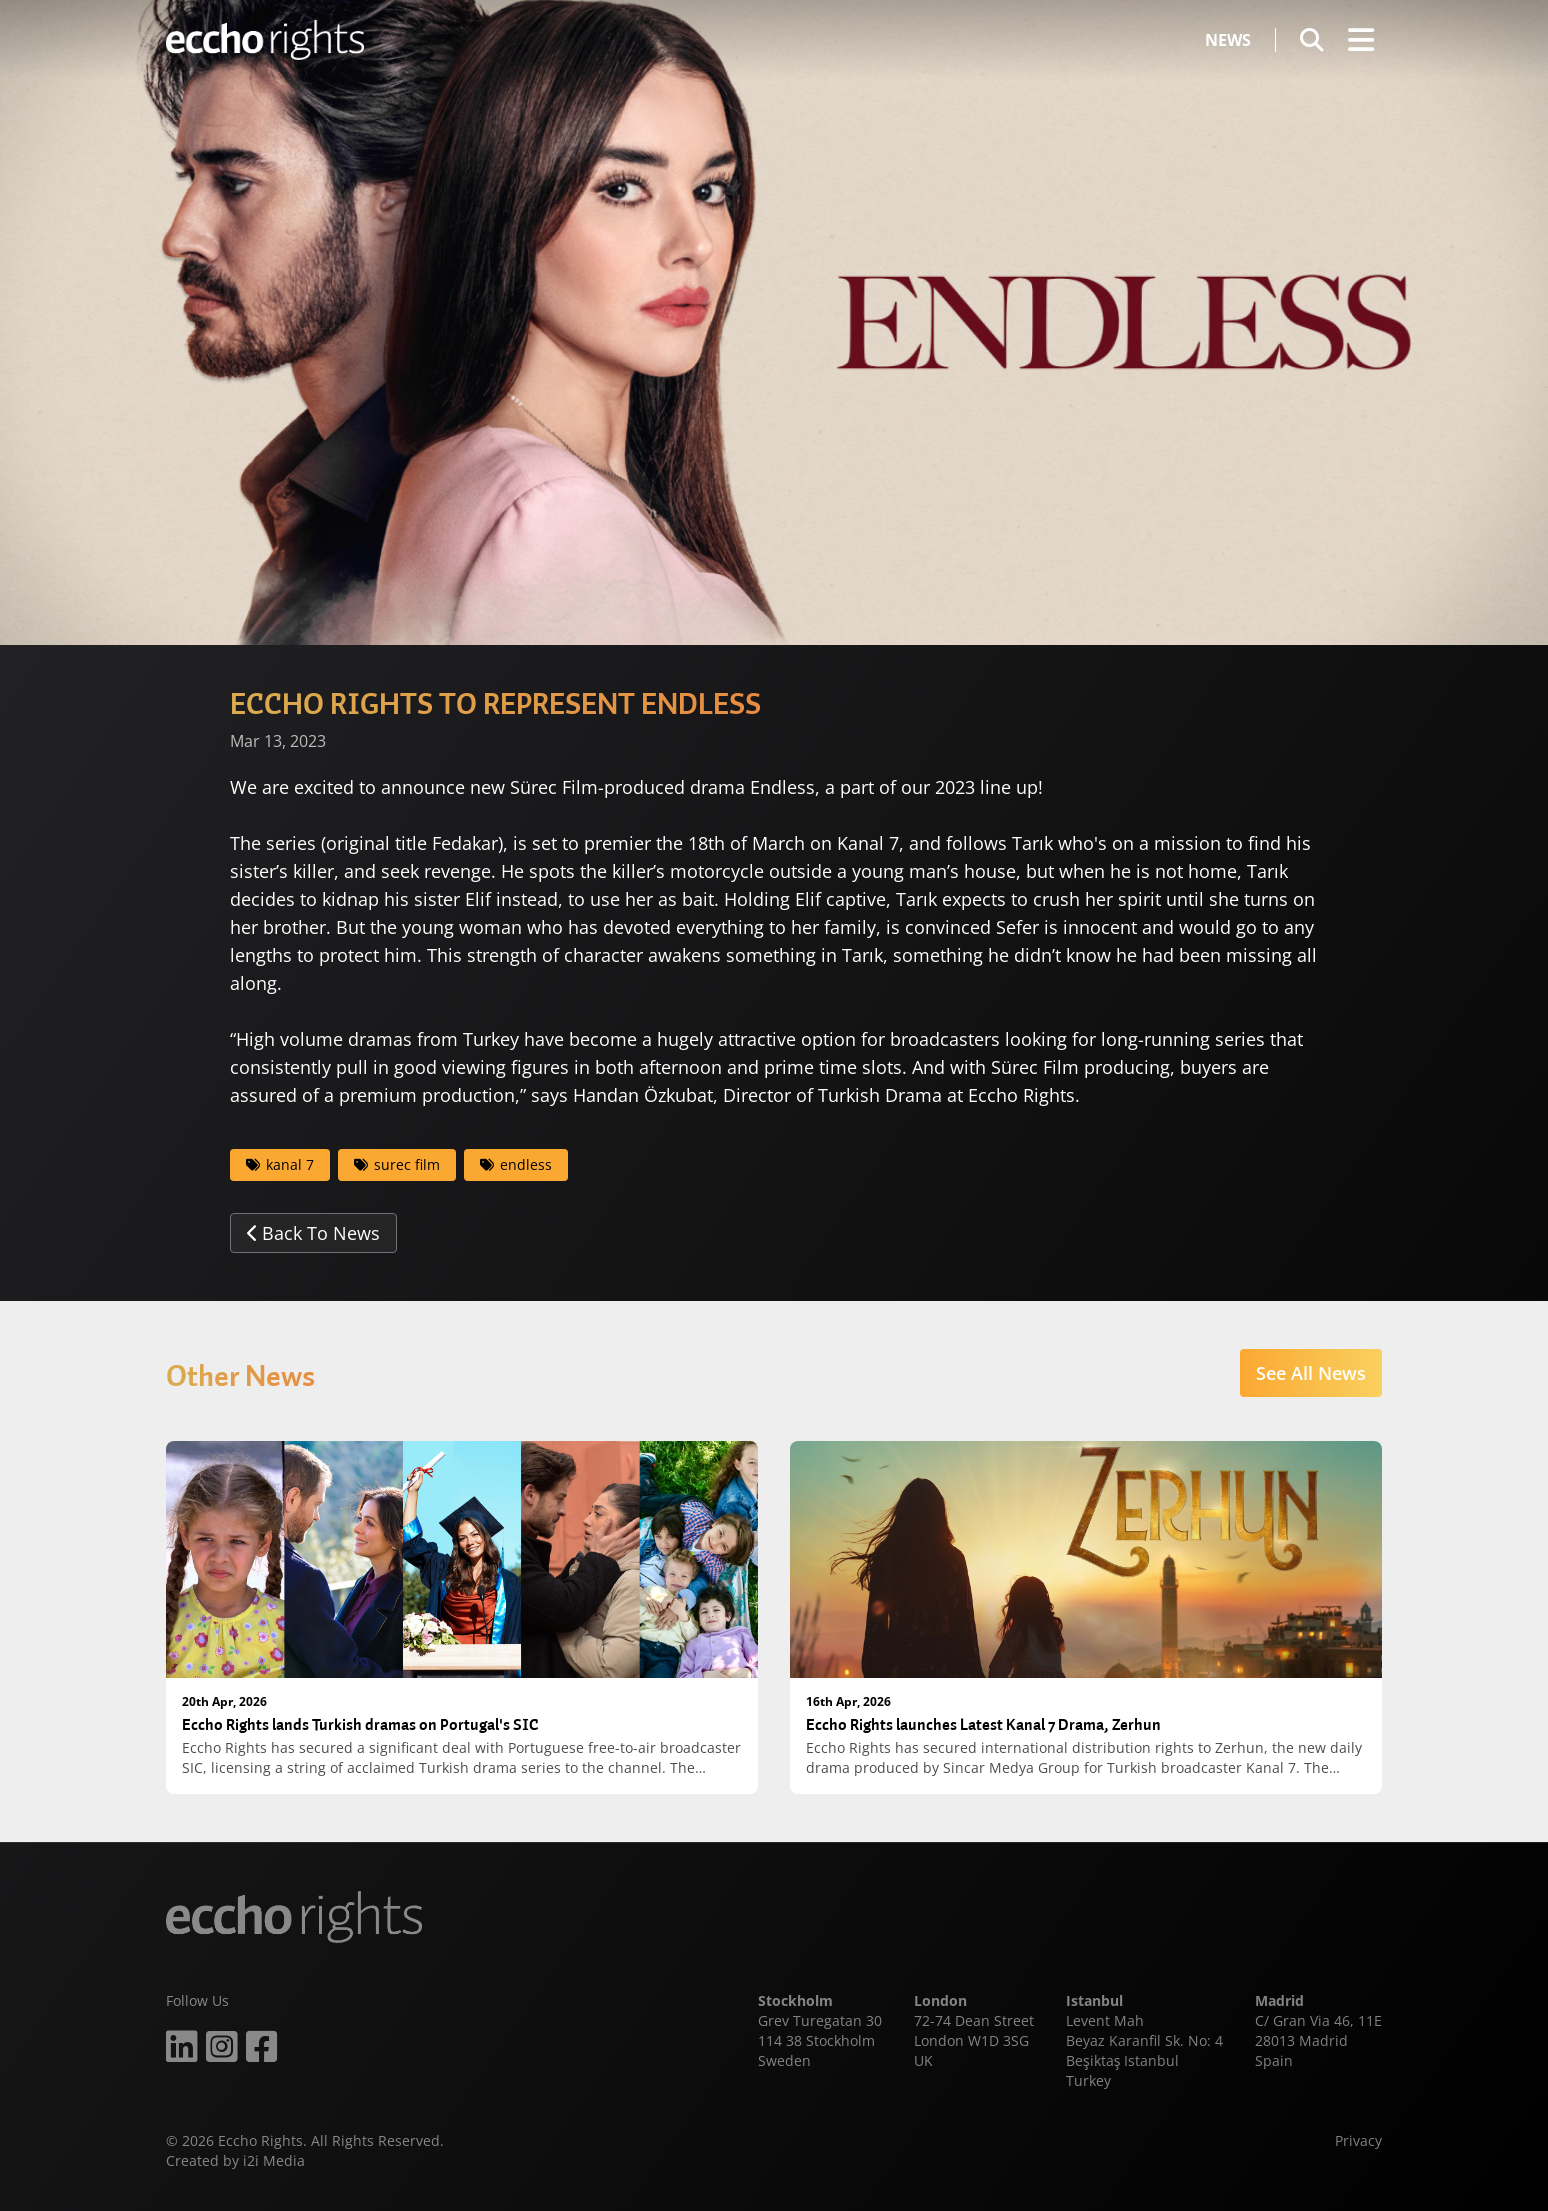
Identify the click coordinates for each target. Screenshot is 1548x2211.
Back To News (313, 1233)
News (1228, 40)
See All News (1311, 1373)
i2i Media (274, 2160)
